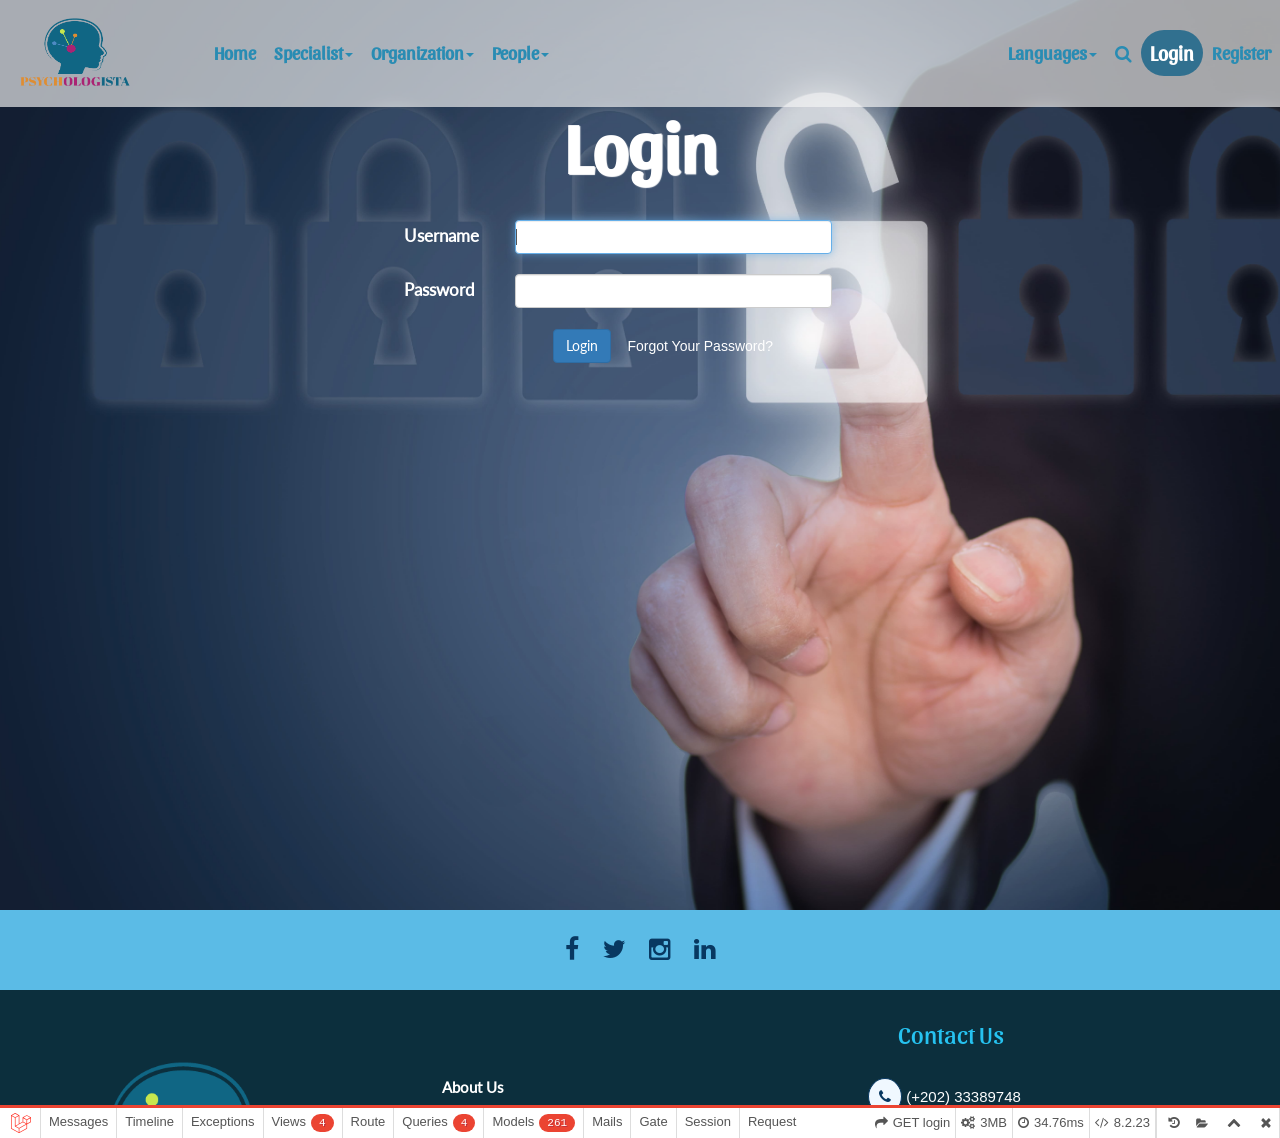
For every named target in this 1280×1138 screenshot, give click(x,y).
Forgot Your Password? (700, 346)
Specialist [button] (313, 52)
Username (441, 234)
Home (239, 52)
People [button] (520, 52)
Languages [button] (1052, 52)
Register (1241, 52)
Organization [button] (422, 52)
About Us (473, 1087)
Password (439, 288)
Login (1172, 53)
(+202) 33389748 (963, 1096)
